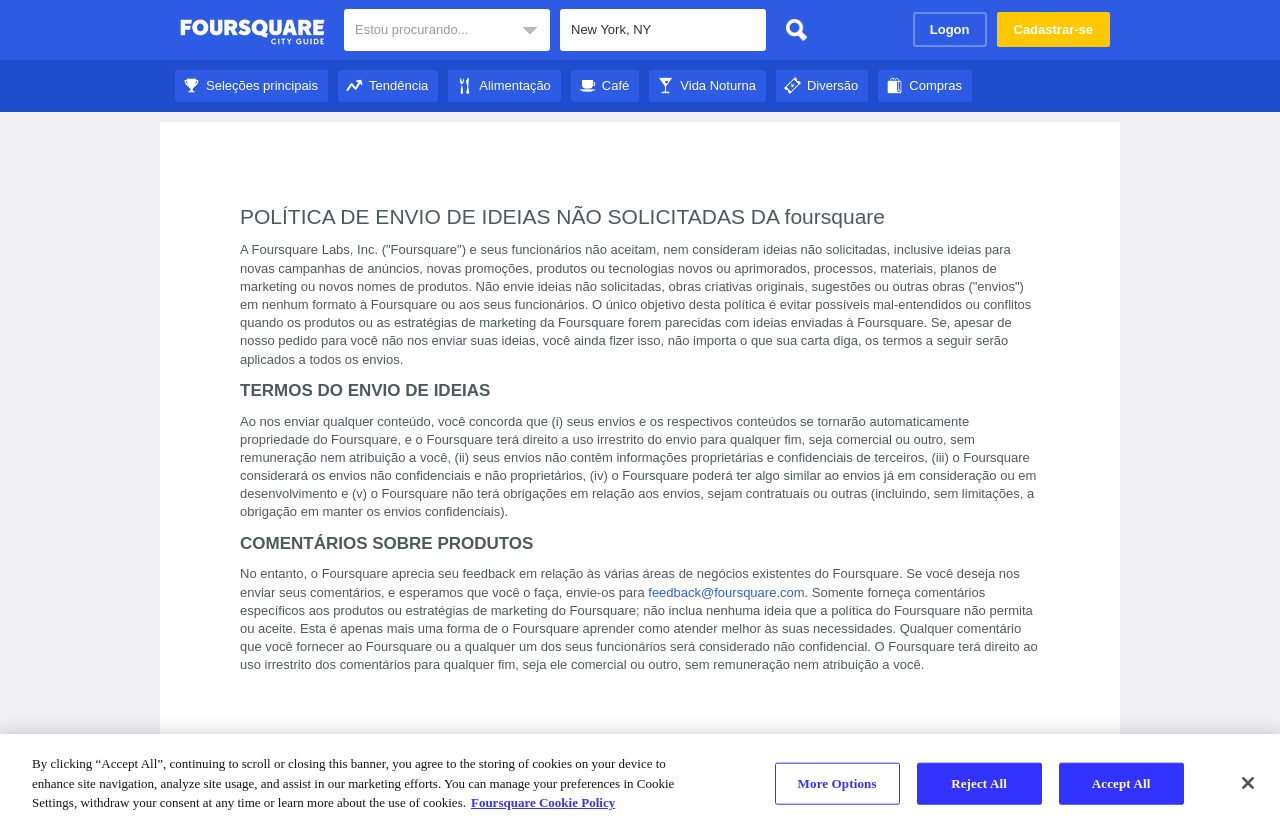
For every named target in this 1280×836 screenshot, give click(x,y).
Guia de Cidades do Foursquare (252, 32)
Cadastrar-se (1054, 29)
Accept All (1121, 783)
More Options (837, 783)
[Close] (1248, 783)
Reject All (979, 783)
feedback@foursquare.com (726, 592)
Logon (950, 29)
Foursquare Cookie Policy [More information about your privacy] (543, 802)
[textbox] (663, 30)
